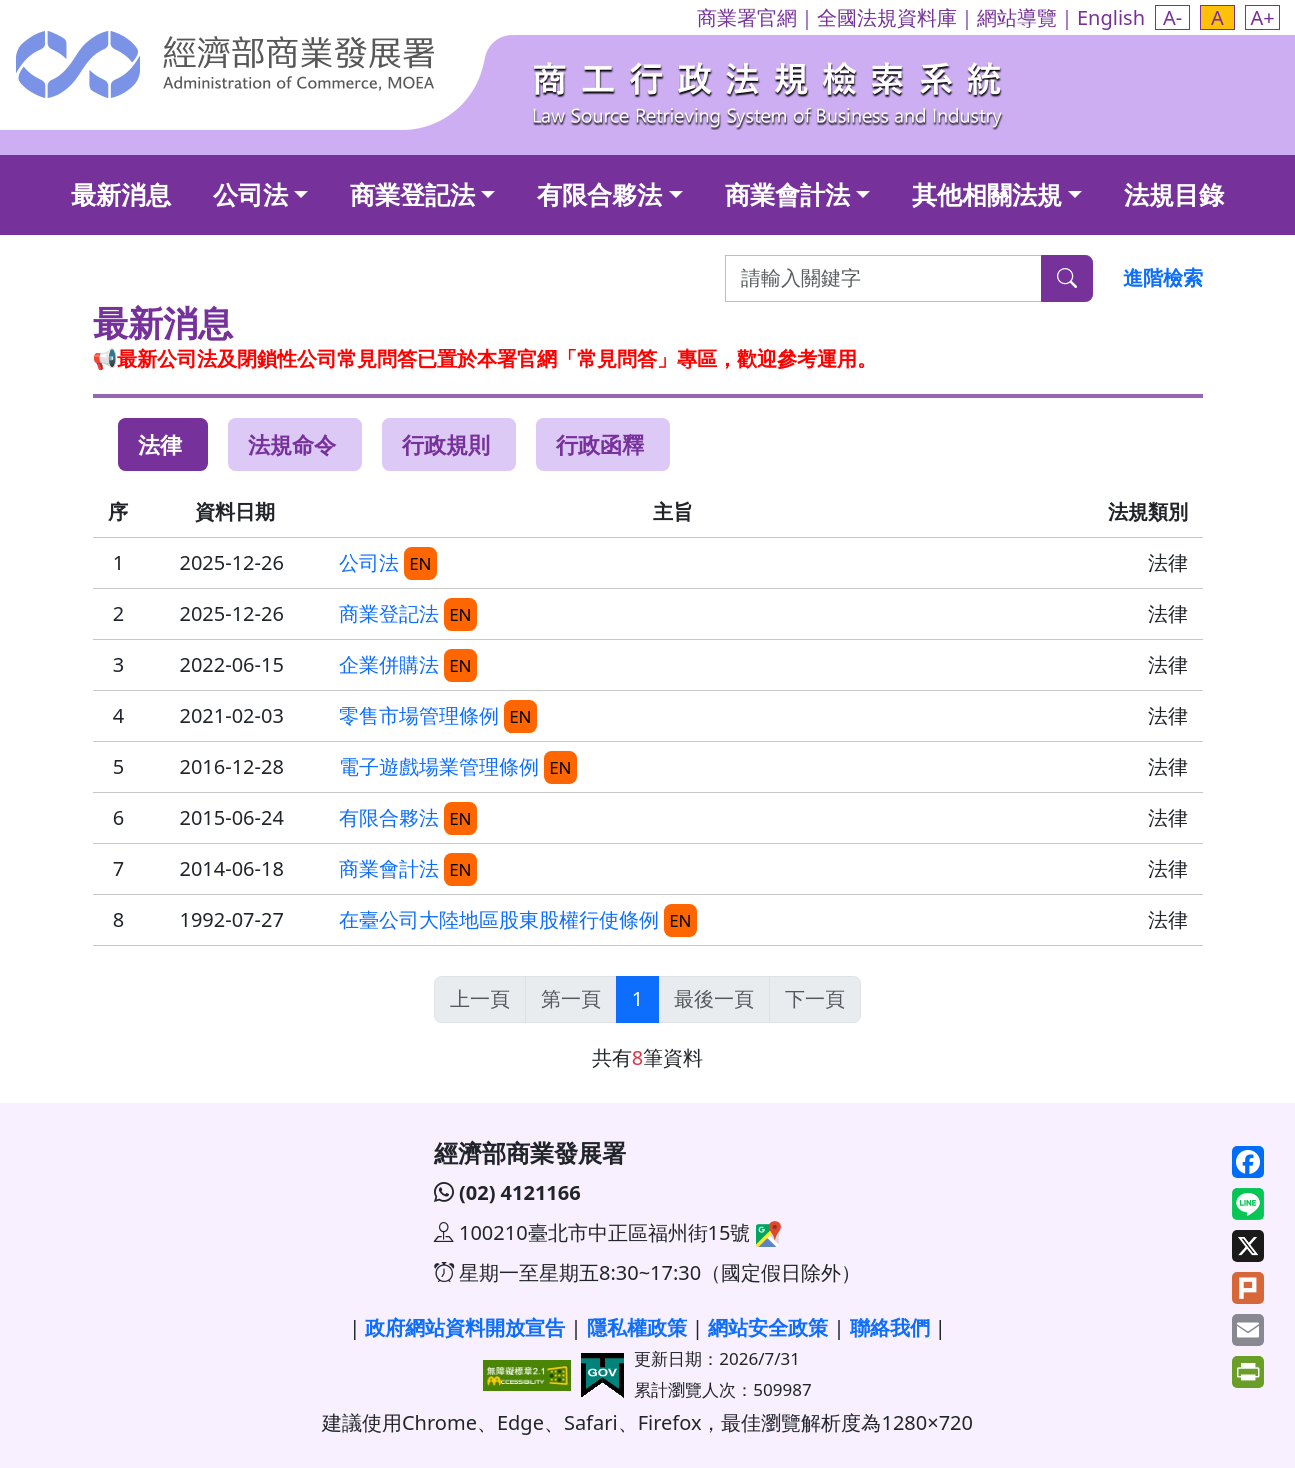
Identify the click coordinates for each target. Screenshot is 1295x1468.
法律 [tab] (160, 444)
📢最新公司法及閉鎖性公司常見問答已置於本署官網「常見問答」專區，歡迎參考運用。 (485, 358)
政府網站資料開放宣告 (465, 1327)
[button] (1172, 17)
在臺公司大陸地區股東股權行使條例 (499, 919)
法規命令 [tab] (292, 444)
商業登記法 (412, 194)
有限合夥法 (599, 194)
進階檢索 (1163, 277)
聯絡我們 (890, 1327)
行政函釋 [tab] (600, 444)
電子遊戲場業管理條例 (439, 766)
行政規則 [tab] (446, 444)
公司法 (250, 194)
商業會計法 (787, 194)
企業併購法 (389, 664)
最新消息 (121, 194)
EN (420, 563)
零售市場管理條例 (419, 715)
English (1111, 17)
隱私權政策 (637, 1327)
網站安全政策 (768, 1327)
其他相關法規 (987, 194)
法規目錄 (1174, 194)
